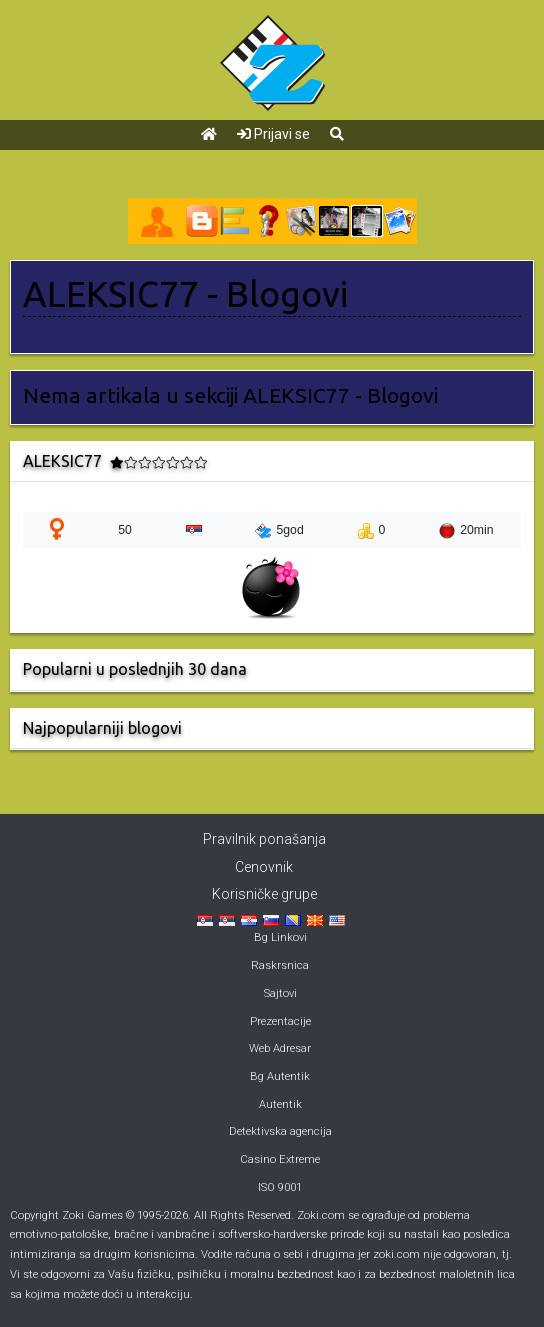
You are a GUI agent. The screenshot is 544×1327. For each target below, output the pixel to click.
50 (125, 530)
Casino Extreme (280, 1159)
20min (466, 531)
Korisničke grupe (264, 894)
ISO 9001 (280, 1187)
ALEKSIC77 (111, 294)
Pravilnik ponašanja (264, 839)
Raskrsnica (280, 965)
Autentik (280, 1104)
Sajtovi (280, 993)
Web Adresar (280, 1048)
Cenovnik (264, 867)
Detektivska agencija (280, 1131)
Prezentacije (280, 1021)
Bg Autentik (280, 1076)
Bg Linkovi (280, 937)
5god (279, 531)
